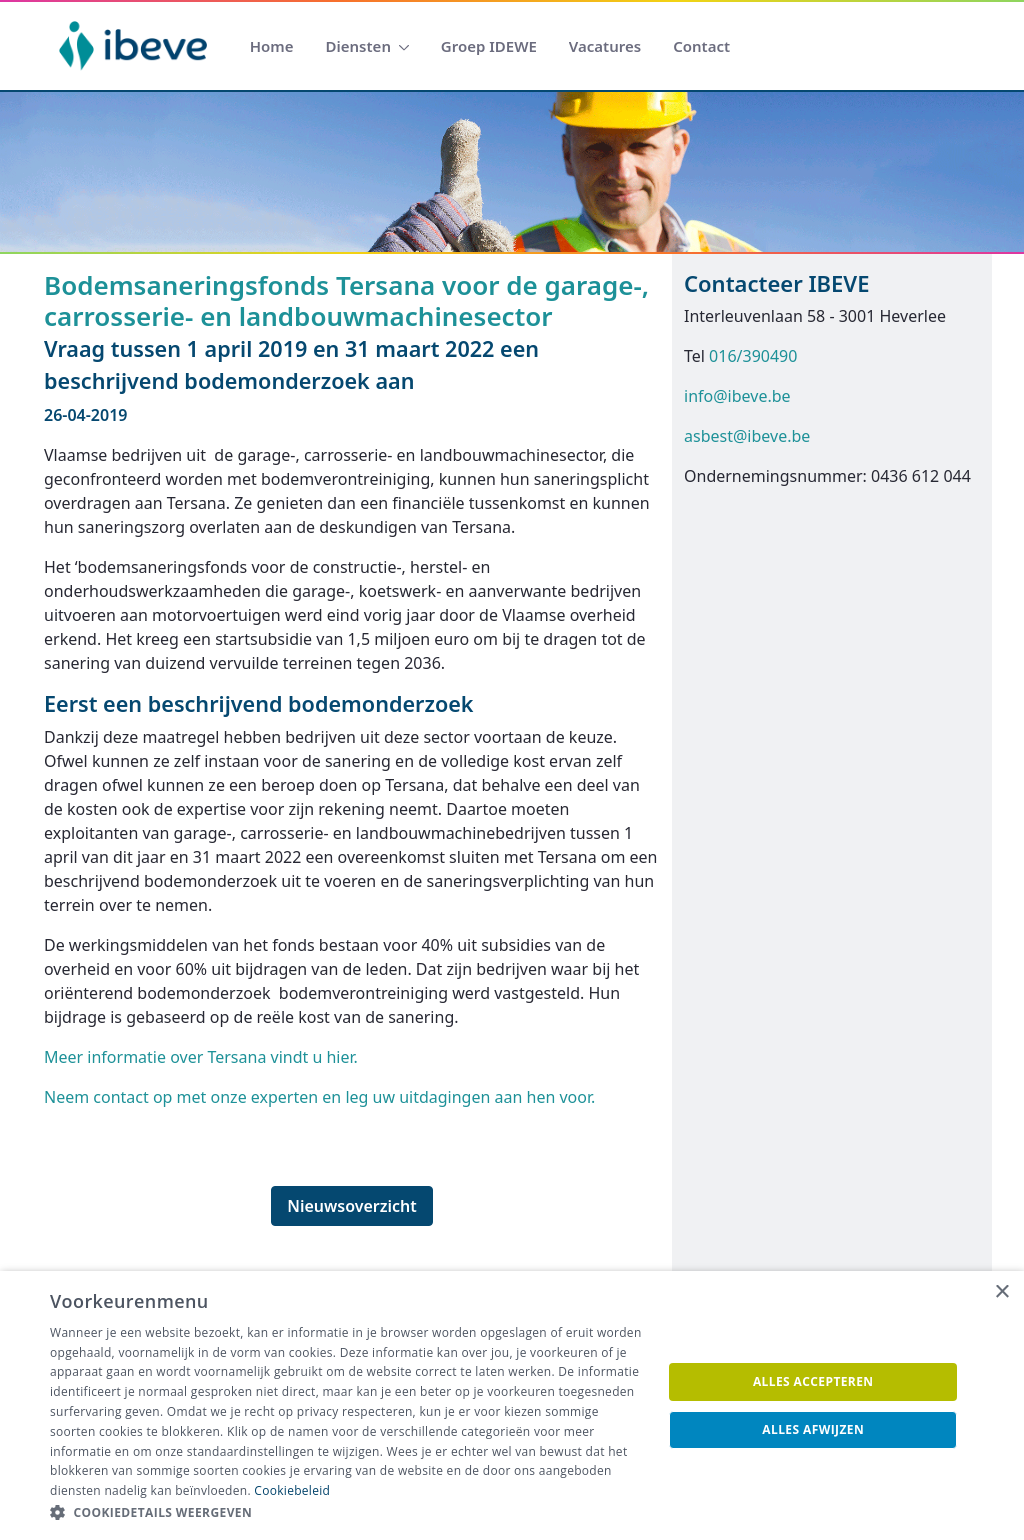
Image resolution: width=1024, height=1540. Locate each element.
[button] (347, 1513)
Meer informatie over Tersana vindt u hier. (201, 1057)
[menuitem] (272, 46)
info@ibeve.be (737, 396)
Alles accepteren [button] (813, 1381)
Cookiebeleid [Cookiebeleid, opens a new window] (292, 1490)
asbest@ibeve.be (747, 436)
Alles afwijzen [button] (813, 1429)
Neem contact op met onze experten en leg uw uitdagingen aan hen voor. (319, 1097)
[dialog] (512, 1405)
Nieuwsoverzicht (352, 1206)
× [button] (1001, 1292)
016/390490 (753, 356)
